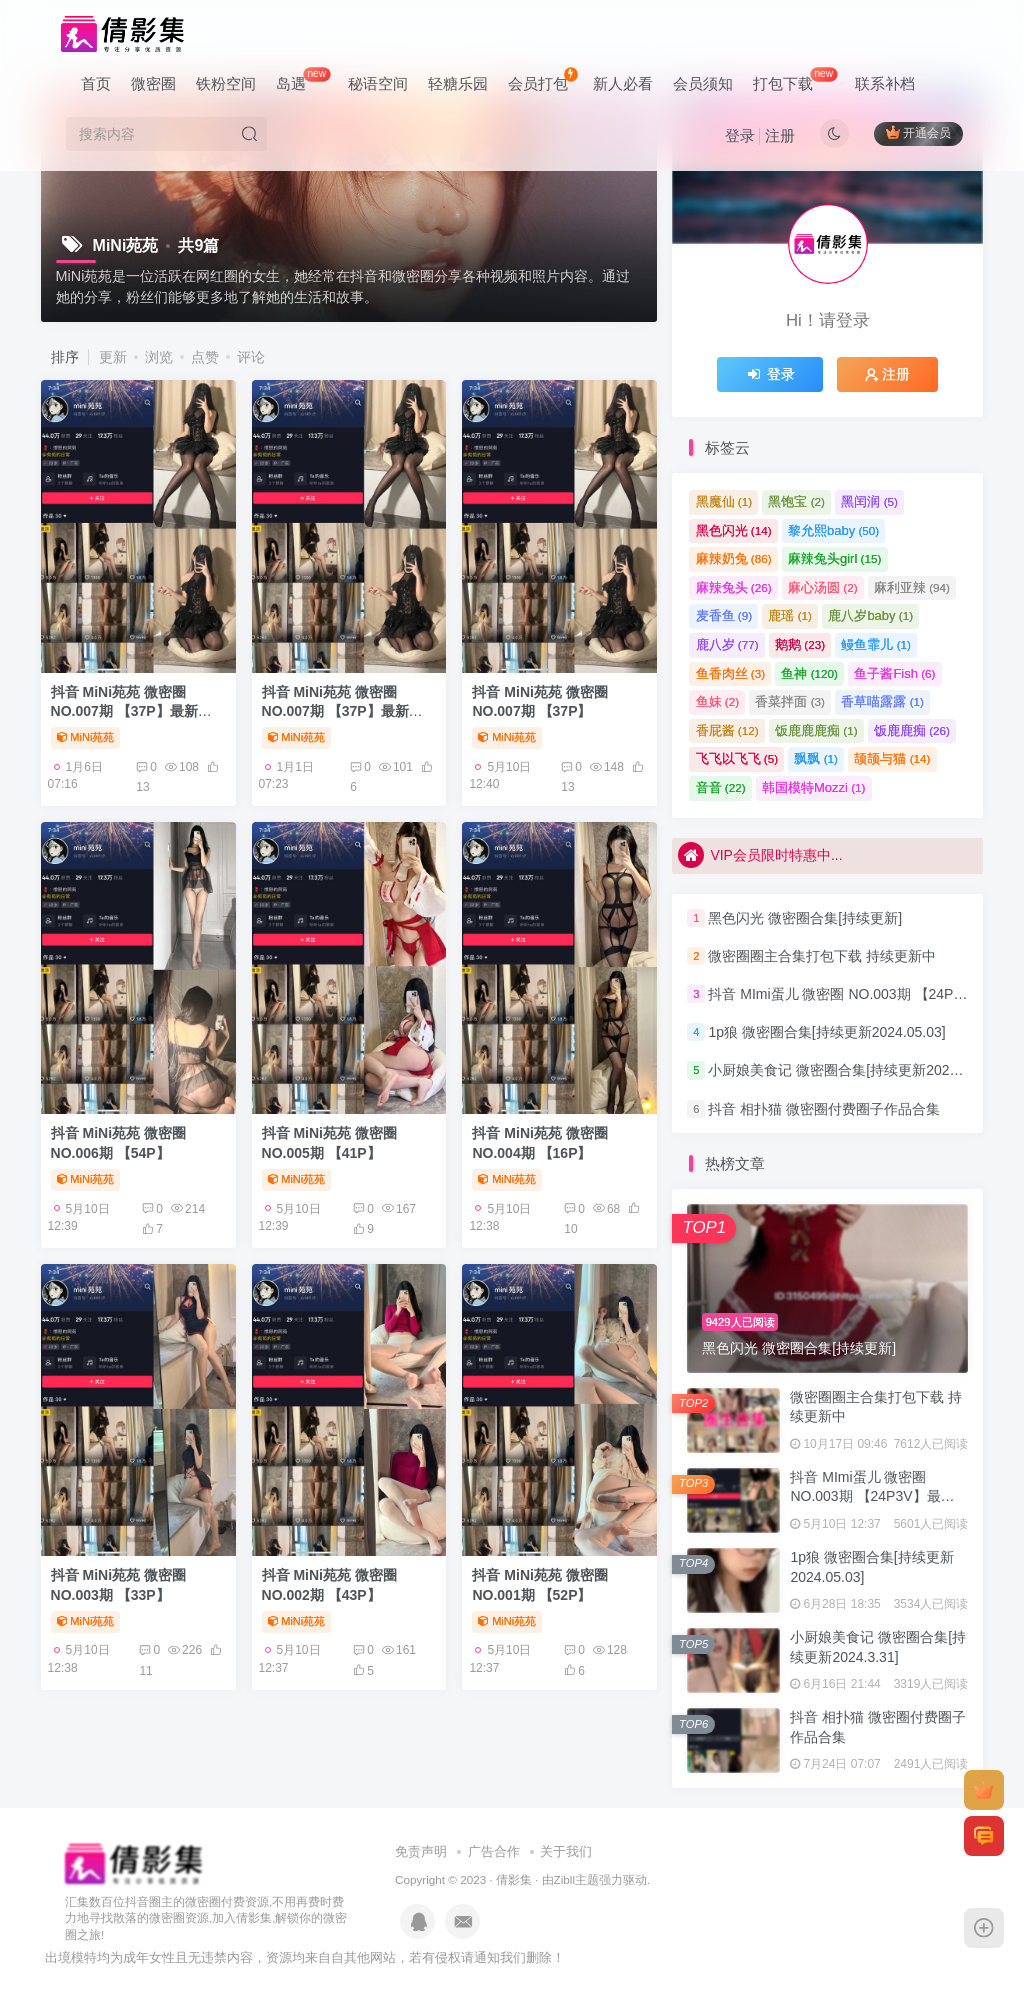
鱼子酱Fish (894, 673)
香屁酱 (727, 730)
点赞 (205, 357)
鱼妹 (718, 701)
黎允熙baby (833, 530)
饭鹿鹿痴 (912, 730)
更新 (113, 357)
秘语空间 (378, 83)
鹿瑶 (790, 615)
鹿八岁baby (870, 615)
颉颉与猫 (892, 758)
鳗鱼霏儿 (876, 644)
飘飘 (816, 758)
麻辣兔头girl (834, 558)
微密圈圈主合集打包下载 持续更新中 (822, 956)
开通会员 (918, 132)
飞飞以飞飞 (737, 758)
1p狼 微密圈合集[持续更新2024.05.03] (826, 1032)
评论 (251, 357)
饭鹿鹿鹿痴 (816, 730)
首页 (96, 83)
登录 (740, 135)
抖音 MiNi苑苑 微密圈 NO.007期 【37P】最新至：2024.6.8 (124, 711)
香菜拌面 (790, 701)
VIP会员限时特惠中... (760, 854)
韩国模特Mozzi (813, 787)
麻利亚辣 (912, 587)
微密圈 (153, 83)
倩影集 (514, 1879)
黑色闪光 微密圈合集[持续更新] (805, 918)
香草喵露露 (882, 701)
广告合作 (494, 1851)
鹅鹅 (800, 644)
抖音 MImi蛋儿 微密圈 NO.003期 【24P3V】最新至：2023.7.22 (872, 1496)
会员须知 (703, 83)
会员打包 (542, 79)
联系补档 (885, 83)
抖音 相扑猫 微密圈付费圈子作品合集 (824, 1109)
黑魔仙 (724, 501)
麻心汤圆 (823, 587)
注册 (780, 135)
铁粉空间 (226, 83)
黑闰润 (869, 501)
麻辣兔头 (734, 587)
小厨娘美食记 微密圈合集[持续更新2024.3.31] (850, 1071)
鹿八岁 (727, 644)
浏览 (159, 357)
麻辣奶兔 (734, 558)
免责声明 (421, 1851)
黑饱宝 (796, 501)
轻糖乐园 (458, 83)
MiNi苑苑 (86, 737)
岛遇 (303, 79)
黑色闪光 (734, 530)
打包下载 (795, 79)
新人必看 (623, 83)
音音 (721, 787)
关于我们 (566, 1851)
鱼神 (809, 673)
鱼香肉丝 (731, 673)
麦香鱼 (724, 615)
